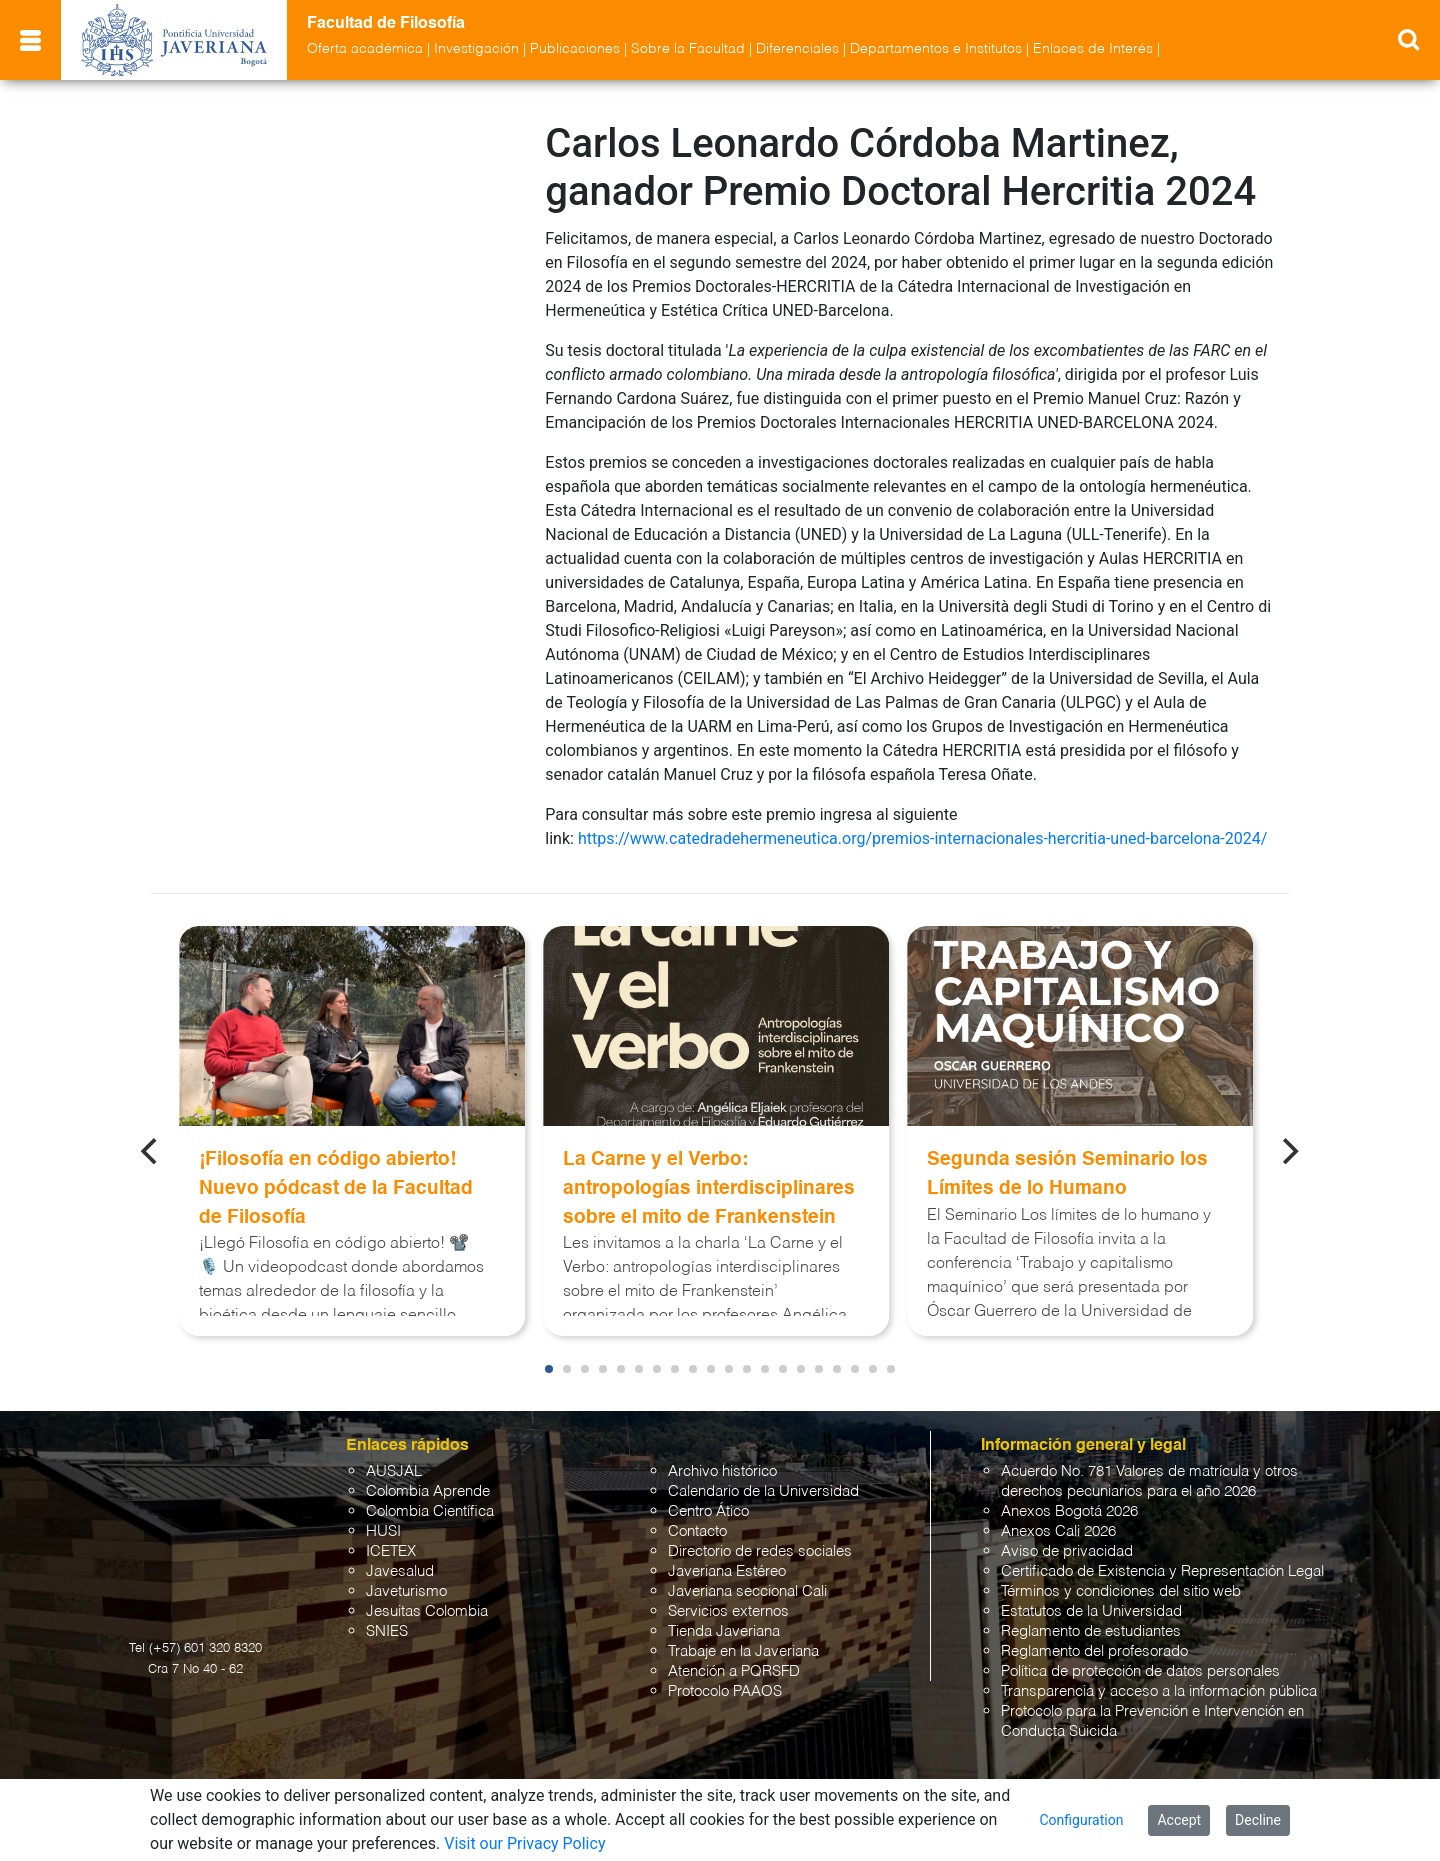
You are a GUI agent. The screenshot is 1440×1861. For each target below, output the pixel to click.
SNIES (387, 1631)
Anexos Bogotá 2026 (1069, 1511)
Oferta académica (365, 49)
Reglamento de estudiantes (1091, 1631)
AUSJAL (394, 1471)
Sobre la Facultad (688, 49)
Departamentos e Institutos (936, 49)
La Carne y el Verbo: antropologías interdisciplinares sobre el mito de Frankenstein (709, 1188)
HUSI (383, 1531)
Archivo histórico (722, 1471)
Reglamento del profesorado (1094, 1651)
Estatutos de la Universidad (1091, 1611)
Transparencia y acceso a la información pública (1159, 1691)
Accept (1179, 1820)
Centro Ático (708, 1511)
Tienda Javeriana (724, 1631)
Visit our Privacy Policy (524, 1843)
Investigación (476, 49)
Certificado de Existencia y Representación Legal (1162, 1571)
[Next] (1289, 1151)
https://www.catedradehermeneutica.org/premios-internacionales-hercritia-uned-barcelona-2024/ (922, 838)
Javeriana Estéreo (727, 1571)
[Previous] (151, 1151)
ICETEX (391, 1551)
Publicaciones (575, 49)
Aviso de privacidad (1067, 1551)
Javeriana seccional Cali (747, 1591)
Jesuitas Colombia (427, 1611)
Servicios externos (728, 1611)
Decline (1258, 1820)
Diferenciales (797, 49)
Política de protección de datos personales (1140, 1671)
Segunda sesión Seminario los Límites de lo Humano (1067, 1174)
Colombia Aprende (428, 1491)
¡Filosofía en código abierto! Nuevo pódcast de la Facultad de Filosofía (336, 1188)
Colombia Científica (430, 1511)
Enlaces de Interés (1093, 49)
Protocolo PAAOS (725, 1691)
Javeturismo (406, 1591)
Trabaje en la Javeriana (743, 1651)
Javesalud (400, 1571)
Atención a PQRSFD (734, 1671)
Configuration (1081, 1820)
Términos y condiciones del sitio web (1121, 1591)
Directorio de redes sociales (760, 1551)
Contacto (697, 1531)
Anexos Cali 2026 (1058, 1531)
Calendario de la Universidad (763, 1491)
